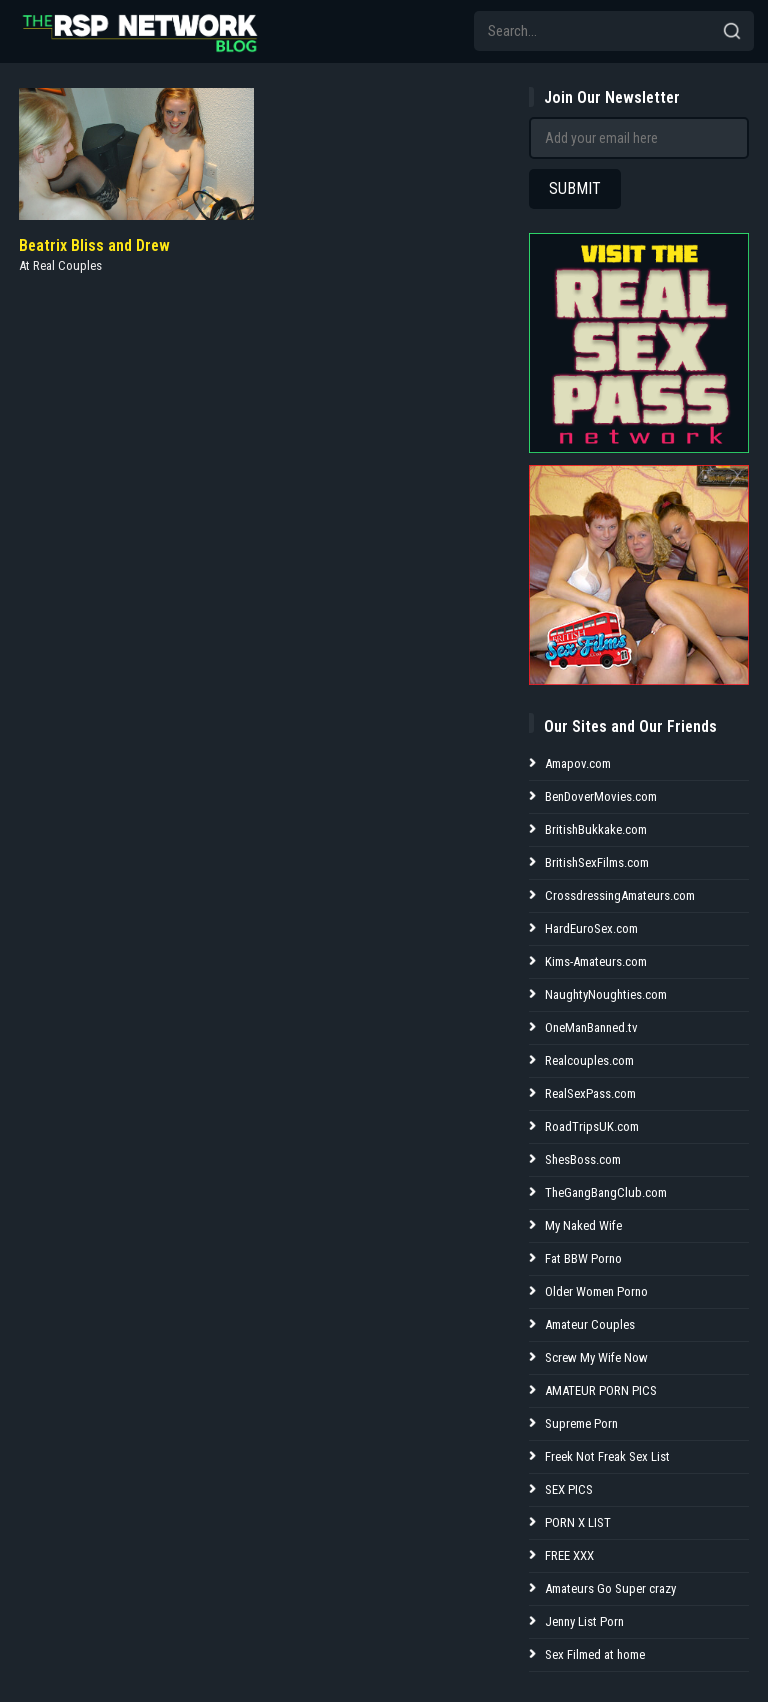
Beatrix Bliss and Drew (94, 245)
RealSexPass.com (590, 1093)
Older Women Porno (596, 1291)
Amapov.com (578, 763)
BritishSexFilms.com (597, 862)
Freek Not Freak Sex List (607, 1456)
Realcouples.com (589, 1060)
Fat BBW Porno (583, 1258)
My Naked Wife (583, 1225)
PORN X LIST (578, 1522)
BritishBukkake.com (596, 829)
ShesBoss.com (583, 1159)
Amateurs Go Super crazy (610, 1588)
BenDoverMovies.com (601, 796)
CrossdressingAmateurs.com (620, 895)
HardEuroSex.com (591, 928)
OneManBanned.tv (591, 1027)
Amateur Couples (590, 1324)
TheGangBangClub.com (606, 1192)
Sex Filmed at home (595, 1654)
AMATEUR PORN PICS (601, 1390)
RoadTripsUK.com (592, 1126)
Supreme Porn (581, 1423)
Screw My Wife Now (596, 1357)
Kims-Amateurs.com (596, 961)
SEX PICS (569, 1489)
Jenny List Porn (584, 1621)
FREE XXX (569, 1555)
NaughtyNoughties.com (606, 994)
